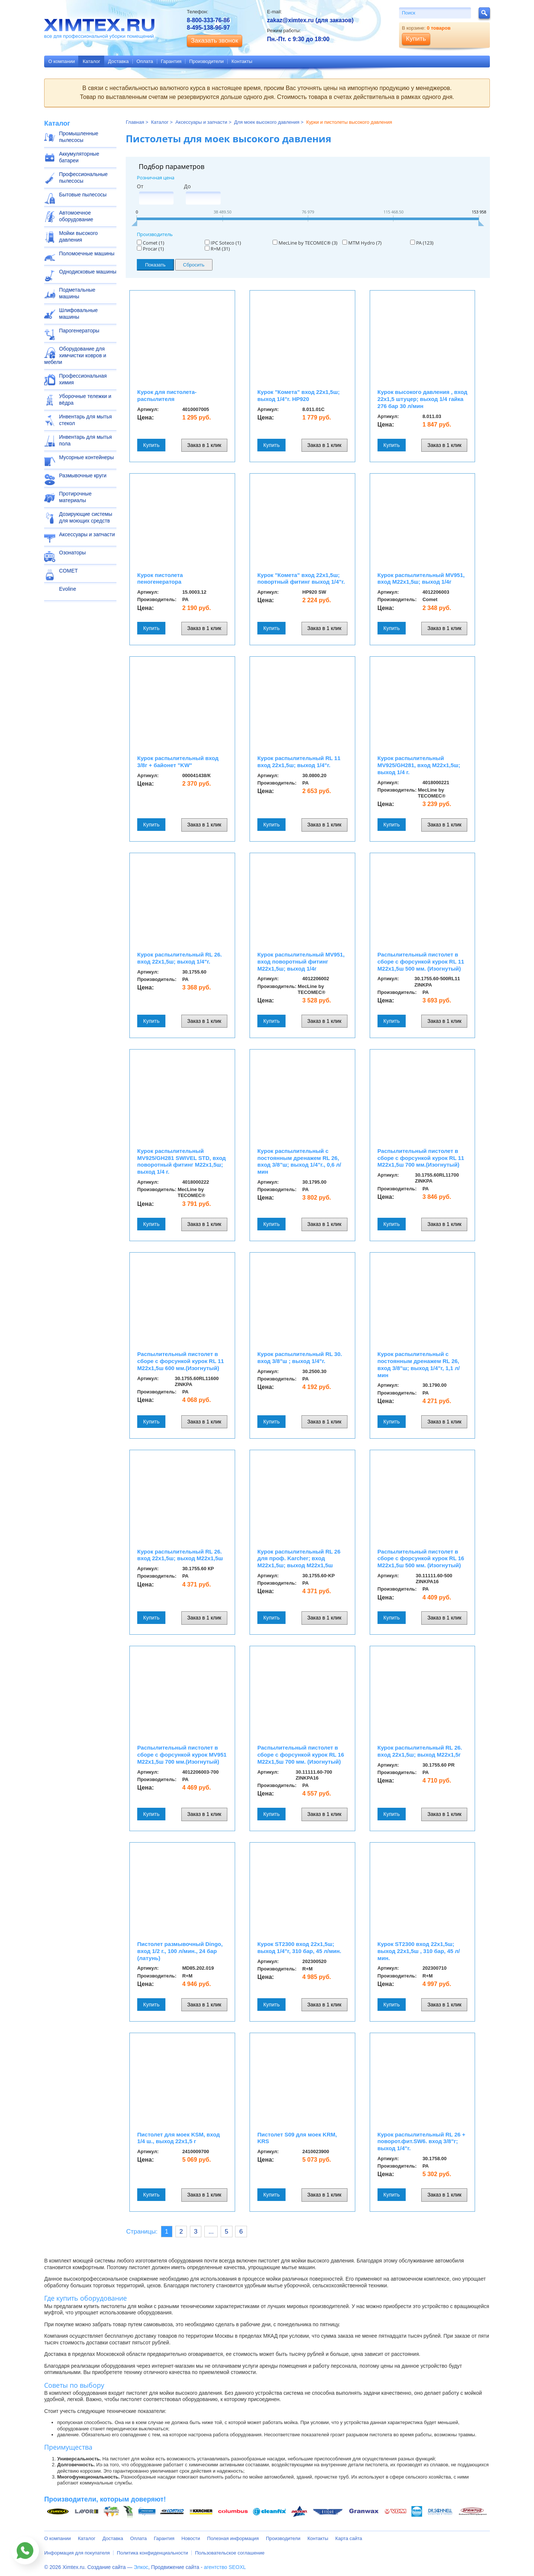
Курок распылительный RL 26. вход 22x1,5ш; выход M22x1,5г (420, 1751)
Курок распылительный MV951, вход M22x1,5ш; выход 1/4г (421, 578)
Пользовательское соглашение (229, 2553)
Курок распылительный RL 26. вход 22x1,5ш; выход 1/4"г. (179, 958)
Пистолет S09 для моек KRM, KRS (297, 2138)
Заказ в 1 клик (204, 445)
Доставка (118, 61)
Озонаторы (72, 553)
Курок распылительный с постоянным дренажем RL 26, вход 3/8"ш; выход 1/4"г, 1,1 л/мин (419, 1364)
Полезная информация (233, 2538)
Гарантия (171, 61)
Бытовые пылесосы (82, 195)
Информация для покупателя (77, 2553)
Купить (151, 445)
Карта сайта (348, 2538)
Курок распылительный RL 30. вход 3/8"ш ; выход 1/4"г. (299, 1357)
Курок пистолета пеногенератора (160, 578)
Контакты (241, 61)
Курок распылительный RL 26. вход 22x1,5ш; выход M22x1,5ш (180, 1555)
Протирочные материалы (75, 497)
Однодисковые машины (87, 272)
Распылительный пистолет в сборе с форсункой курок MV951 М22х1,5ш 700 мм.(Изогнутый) (182, 1754)
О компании (61, 61)
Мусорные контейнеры (86, 457)
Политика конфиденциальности (152, 2553)
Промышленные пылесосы (78, 136)
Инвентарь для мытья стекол (85, 420)
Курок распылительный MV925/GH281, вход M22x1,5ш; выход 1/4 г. (419, 765)
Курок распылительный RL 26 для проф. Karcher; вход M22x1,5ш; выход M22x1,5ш (298, 1558)
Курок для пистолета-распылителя (167, 395)
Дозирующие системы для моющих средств (85, 517)
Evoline (67, 589)
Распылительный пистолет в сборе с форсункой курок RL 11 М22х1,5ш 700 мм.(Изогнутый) (421, 1158)
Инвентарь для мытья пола (85, 440)
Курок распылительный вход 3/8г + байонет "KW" (177, 761)
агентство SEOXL (225, 2567)
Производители (206, 61)
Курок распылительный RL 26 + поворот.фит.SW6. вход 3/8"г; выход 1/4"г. (421, 2141)
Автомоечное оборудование (76, 216)
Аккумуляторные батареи (79, 157)
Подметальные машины (77, 293)
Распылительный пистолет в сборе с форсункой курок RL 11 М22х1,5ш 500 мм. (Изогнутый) (421, 961)
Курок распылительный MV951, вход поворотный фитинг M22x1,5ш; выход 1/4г (301, 961)
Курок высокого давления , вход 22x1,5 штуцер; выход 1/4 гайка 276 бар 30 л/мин (422, 399)
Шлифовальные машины (78, 313)
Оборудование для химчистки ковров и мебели (75, 355)
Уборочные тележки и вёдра (85, 399)
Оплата (144, 61)
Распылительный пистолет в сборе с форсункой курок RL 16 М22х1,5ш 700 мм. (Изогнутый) (300, 1754)
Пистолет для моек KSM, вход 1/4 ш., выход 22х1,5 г (178, 2138)
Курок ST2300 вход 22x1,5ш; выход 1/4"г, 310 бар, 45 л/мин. (299, 1947)
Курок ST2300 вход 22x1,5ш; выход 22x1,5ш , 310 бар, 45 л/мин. (419, 1951)
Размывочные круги (82, 475)
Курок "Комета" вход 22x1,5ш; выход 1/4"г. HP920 (298, 395)
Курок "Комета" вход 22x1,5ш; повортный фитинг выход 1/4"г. (301, 578)
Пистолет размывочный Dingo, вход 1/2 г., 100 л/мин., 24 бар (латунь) (179, 1951)
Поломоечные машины (86, 253)
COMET (68, 571)
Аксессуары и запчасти (87, 534)
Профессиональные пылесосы (83, 177)
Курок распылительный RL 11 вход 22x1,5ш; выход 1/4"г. (298, 761)
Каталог (91, 61)
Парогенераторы (79, 331)
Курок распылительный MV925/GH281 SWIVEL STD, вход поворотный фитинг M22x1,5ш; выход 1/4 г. (181, 1161)
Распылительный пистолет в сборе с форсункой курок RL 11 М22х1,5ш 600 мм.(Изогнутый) (180, 1361)
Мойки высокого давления (78, 236)
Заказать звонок (214, 40)
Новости (190, 2538)
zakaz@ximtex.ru (290, 20)
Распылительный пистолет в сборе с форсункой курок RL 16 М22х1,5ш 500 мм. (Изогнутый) (421, 1558)
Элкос (141, 2567)
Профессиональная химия (83, 379)
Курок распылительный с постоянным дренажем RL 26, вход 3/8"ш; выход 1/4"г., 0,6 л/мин (299, 1161)
